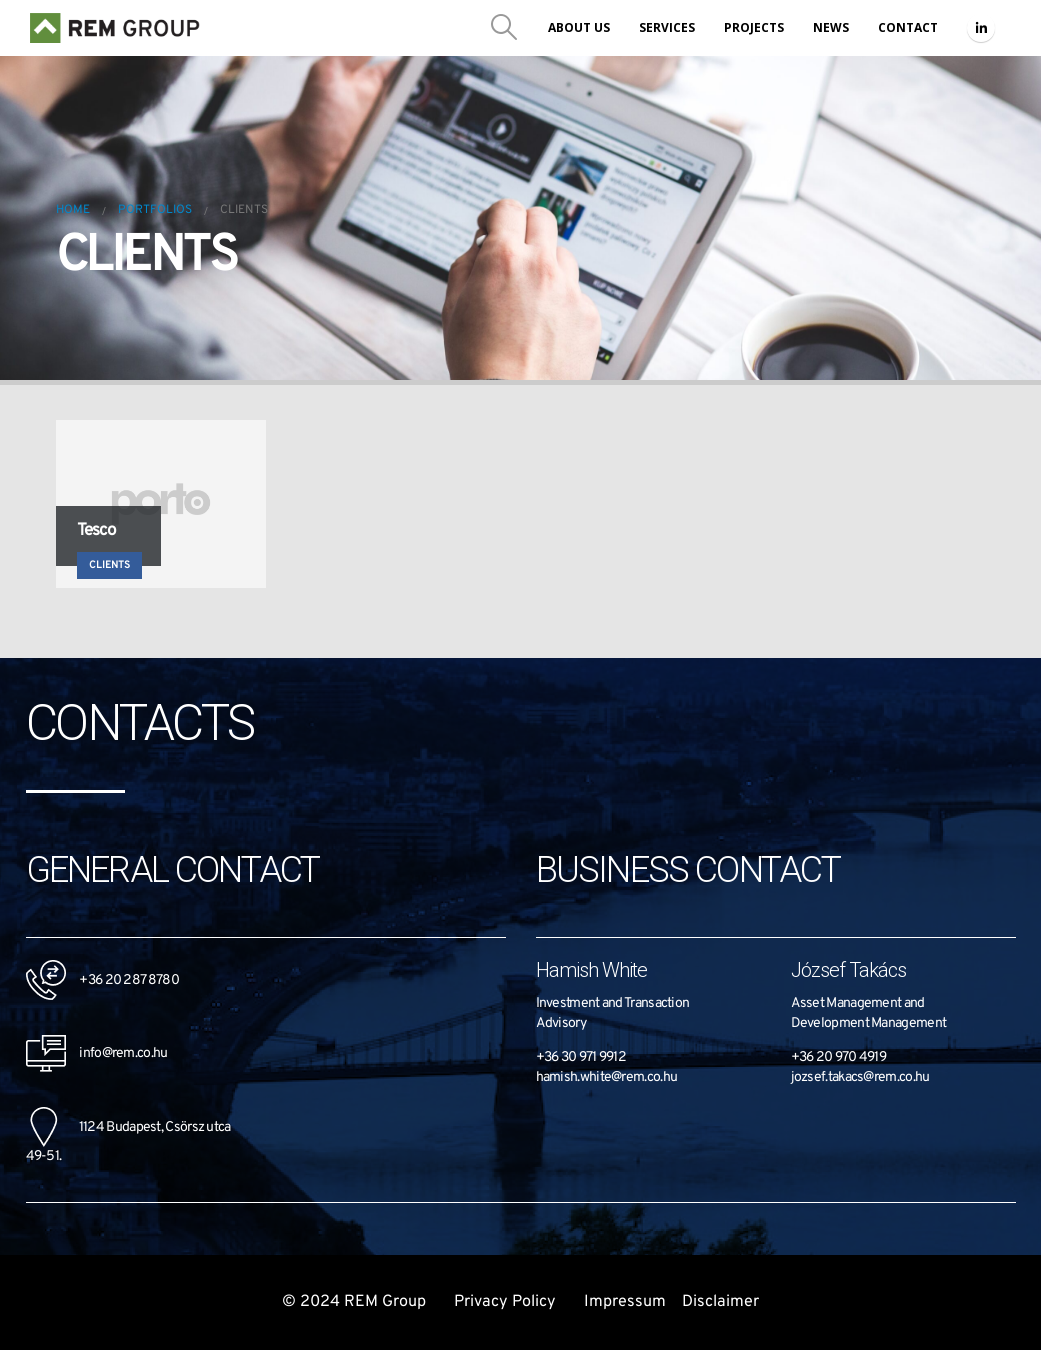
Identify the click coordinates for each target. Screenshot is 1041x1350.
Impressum (625, 1302)
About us (579, 27)
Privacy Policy (507, 1302)
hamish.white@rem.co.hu (607, 1077)
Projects (754, 27)
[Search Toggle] (504, 28)
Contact (908, 27)
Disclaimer (720, 1302)
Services (667, 27)
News (831, 27)
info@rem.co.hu (97, 1053)
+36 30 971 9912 (581, 1057)
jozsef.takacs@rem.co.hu (860, 1077)
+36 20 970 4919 (839, 1057)
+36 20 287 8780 (129, 980)
